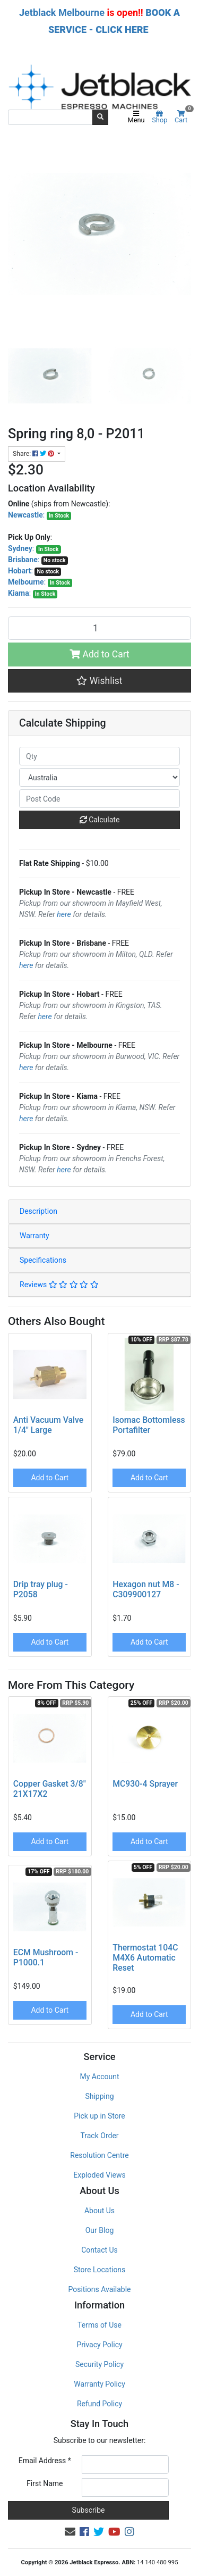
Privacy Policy (99, 2344)
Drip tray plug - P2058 (40, 1589)
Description (38, 1211)
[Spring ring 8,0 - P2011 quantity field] (99, 628)
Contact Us (99, 2250)
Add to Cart (99, 654)
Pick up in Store (99, 2116)
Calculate (100, 819)
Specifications (43, 1260)
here (64, 914)
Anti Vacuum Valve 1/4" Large (48, 1425)
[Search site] (100, 117)
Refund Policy (99, 2403)
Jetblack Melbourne (62, 12)
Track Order (99, 2135)
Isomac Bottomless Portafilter (149, 1425)
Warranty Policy (99, 2384)
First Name (45, 2483)
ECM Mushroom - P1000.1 (46, 1957)
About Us (99, 2210)
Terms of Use (99, 2325)
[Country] (99, 777)
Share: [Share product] (34, 453)
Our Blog (99, 2230)
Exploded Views (99, 2175)
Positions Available (99, 2289)
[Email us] (70, 2531)
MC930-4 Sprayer (145, 1784)
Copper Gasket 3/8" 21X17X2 (49, 1789)
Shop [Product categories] (159, 117)
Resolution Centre (99, 2155)
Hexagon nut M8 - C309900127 (146, 1589)
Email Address (45, 2460)
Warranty (34, 1235)
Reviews (59, 1284)
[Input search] (50, 117)
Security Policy (99, 2364)
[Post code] (99, 798)
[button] (99, 681)
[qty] (99, 756)
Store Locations (100, 2269)
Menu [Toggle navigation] (136, 117)
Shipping (99, 2096)
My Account (99, 2076)
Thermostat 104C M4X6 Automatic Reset (145, 1958)
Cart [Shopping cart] (183, 117)
